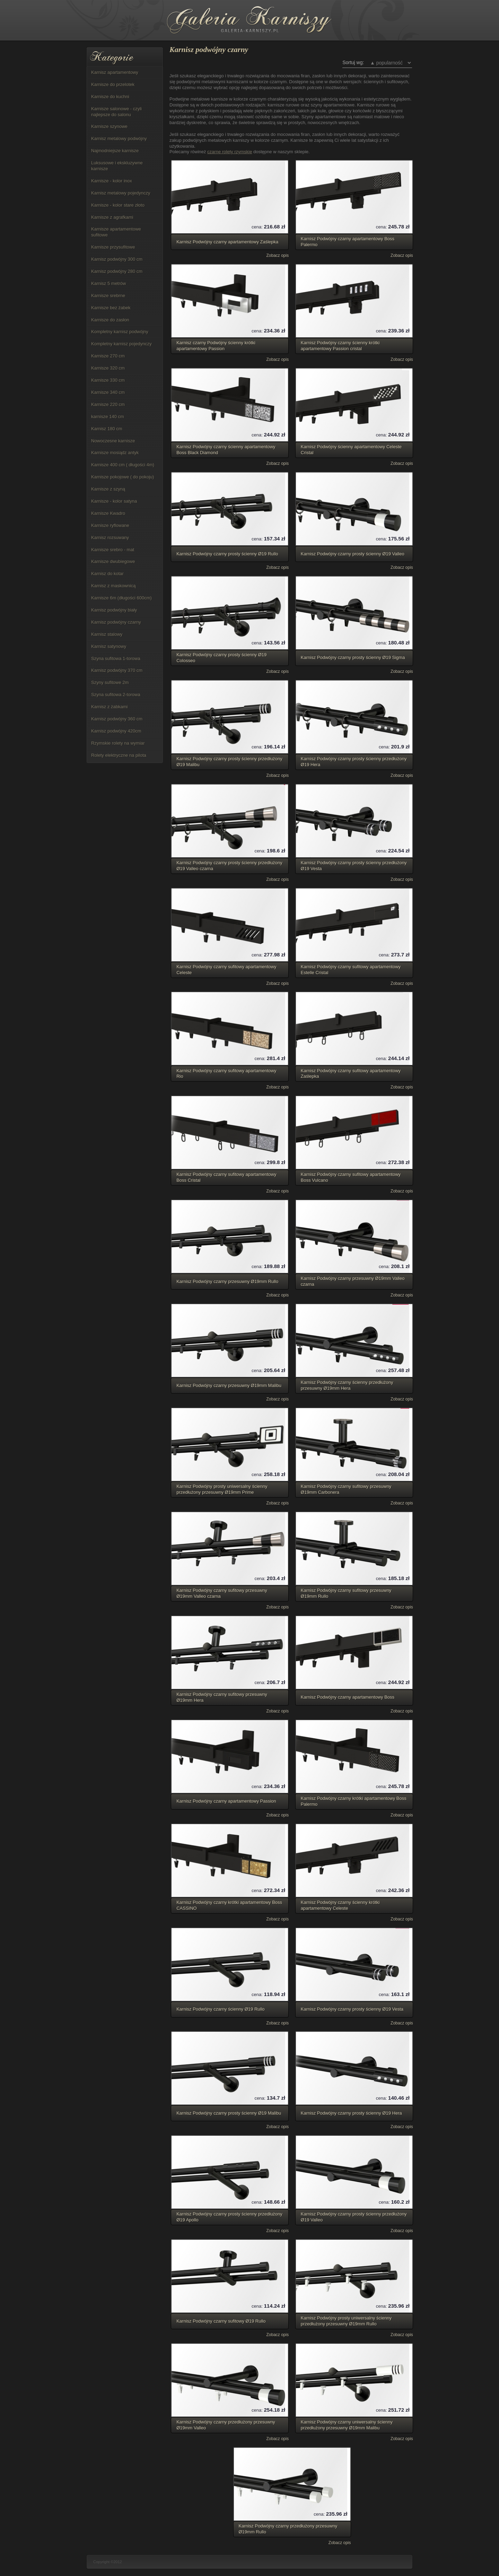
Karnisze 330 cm (108, 380)
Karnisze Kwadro (108, 513)
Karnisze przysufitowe (113, 247)
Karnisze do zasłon (110, 319)
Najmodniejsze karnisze (115, 150)
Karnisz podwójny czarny (116, 622)
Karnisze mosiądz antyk (115, 452)
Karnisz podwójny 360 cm (116, 718)
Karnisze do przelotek (112, 84)
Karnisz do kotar (107, 573)
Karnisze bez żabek (110, 307)
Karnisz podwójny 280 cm (116, 271)
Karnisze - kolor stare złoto (118, 205)
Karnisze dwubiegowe (113, 561)
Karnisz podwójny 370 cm (116, 670)
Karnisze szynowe (109, 126)
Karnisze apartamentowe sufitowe (116, 231)
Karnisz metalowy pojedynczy (120, 193)
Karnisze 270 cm (108, 355)
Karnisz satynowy (108, 646)
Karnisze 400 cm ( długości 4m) (122, 464)
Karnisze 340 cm (108, 392)
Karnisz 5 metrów (108, 283)
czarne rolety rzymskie (229, 151)
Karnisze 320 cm (108, 368)
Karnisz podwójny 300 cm (116, 259)
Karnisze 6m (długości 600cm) (121, 597)
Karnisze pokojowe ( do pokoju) (122, 476)
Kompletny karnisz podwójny (119, 331)
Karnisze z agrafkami (112, 217)
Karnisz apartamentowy (114, 72)
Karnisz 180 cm (106, 428)
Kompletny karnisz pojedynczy (121, 343)
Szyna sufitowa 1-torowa (115, 658)
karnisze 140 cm (107, 416)
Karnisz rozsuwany (110, 537)
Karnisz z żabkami (109, 706)
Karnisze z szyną (108, 489)
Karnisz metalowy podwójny (119, 138)
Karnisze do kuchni (110, 96)
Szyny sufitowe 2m (110, 682)
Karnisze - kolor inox (111, 180)
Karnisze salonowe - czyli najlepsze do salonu (116, 111)
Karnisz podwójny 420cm (116, 731)
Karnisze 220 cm (108, 404)
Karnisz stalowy (106, 634)
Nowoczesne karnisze (113, 440)
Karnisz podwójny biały (114, 610)
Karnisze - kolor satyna (114, 501)
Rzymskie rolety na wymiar (118, 743)
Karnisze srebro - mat (112, 549)
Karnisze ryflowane (110, 525)
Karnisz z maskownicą (113, 585)
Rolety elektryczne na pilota (118, 755)
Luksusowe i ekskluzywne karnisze (117, 165)
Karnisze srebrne (108, 295)
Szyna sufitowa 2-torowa (115, 694)
